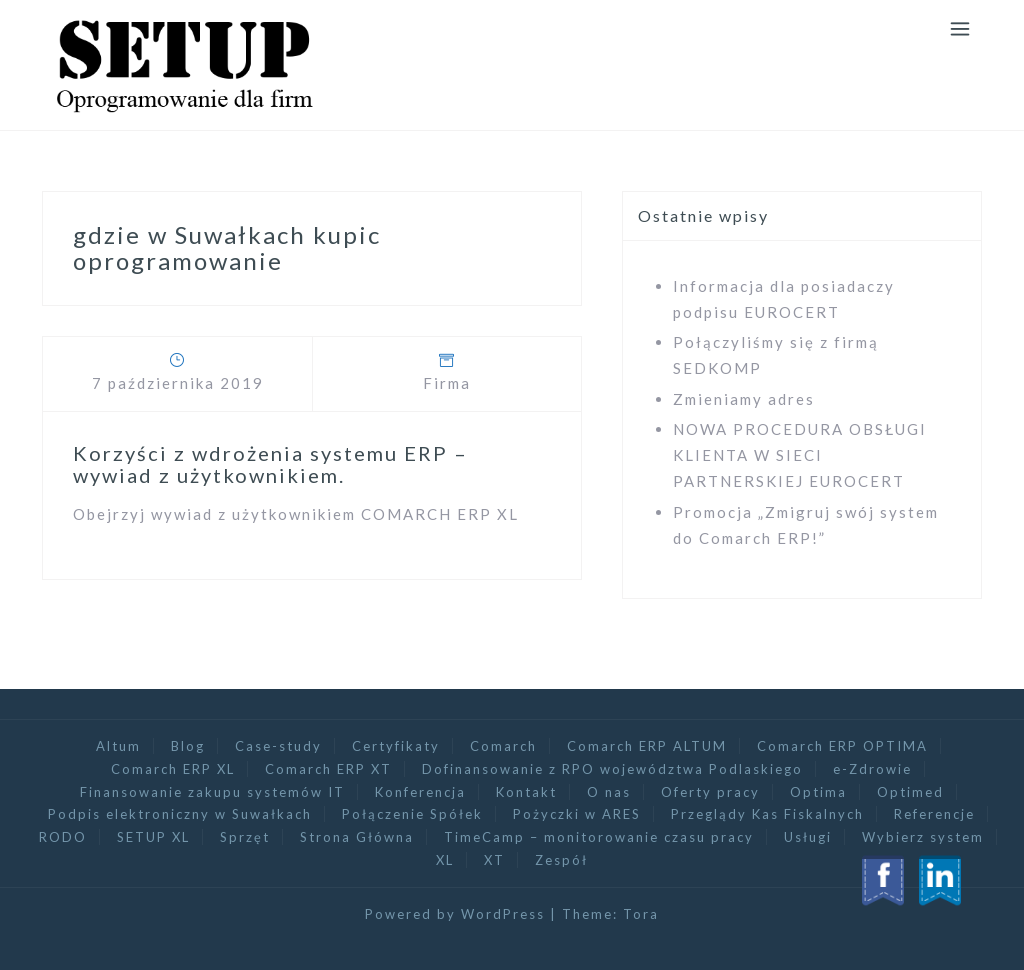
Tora (641, 914)
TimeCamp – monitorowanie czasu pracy (599, 837)
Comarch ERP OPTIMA (842, 746)
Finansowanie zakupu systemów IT (212, 792)
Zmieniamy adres (744, 399)
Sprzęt (245, 837)
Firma (447, 383)
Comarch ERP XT (328, 769)
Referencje (934, 814)
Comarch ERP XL (173, 769)
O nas (609, 792)
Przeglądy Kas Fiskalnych (767, 814)
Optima (818, 792)
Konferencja (420, 792)
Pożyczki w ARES (577, 814)
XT (494, 860)
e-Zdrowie (872, 769)
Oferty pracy (710, 792)
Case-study (278, 746)
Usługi (808, 837)
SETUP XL (153, 837)
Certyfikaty (396, 746)
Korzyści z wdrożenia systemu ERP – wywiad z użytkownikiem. (270, 464)
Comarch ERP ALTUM (647, 746)
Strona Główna (357, 837)
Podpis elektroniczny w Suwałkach (180, 814)
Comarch (503, 746)
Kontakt (526, 792)
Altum (118, 746)
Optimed (910, 792)
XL (445, 860)
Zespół (561, 860)
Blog (188, 746)
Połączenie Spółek (412, 814)
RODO (63, 837)
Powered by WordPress (455, 914)
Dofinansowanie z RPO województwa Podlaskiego (612, 769)
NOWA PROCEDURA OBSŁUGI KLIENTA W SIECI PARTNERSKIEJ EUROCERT (800, 455)
